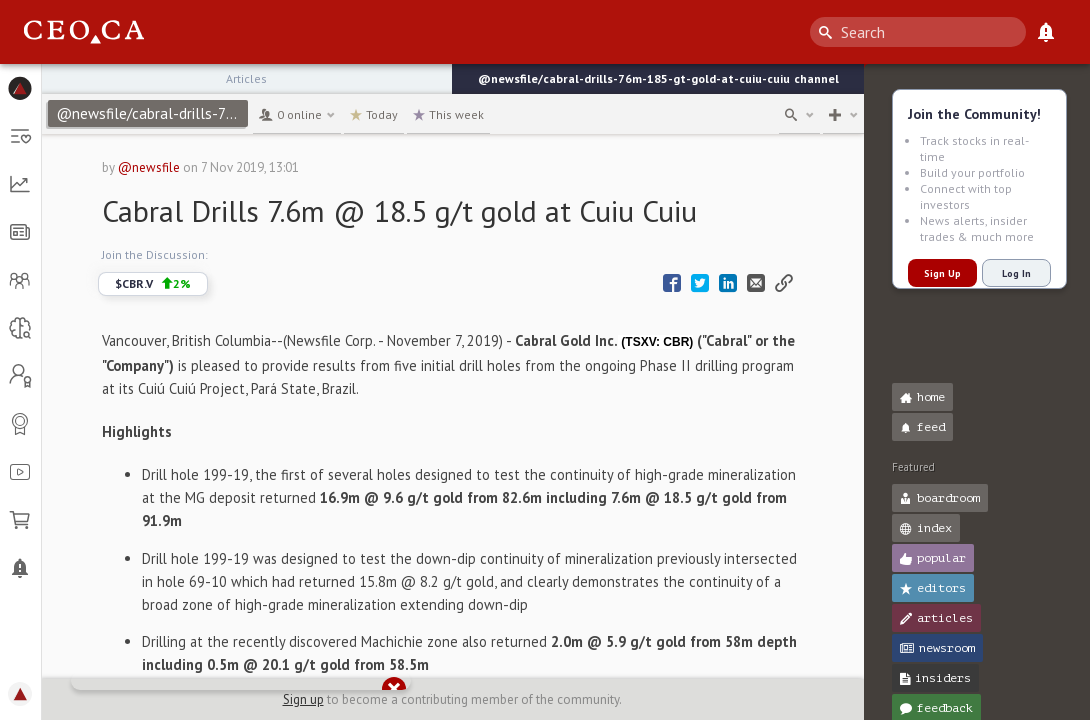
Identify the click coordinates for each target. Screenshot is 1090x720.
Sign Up (942, 273)
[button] (20, 88)
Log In (1016, 273)
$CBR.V (153, 284)
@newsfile (149, 167)
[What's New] (1046, 32)
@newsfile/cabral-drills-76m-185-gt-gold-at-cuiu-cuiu (152, 113)
